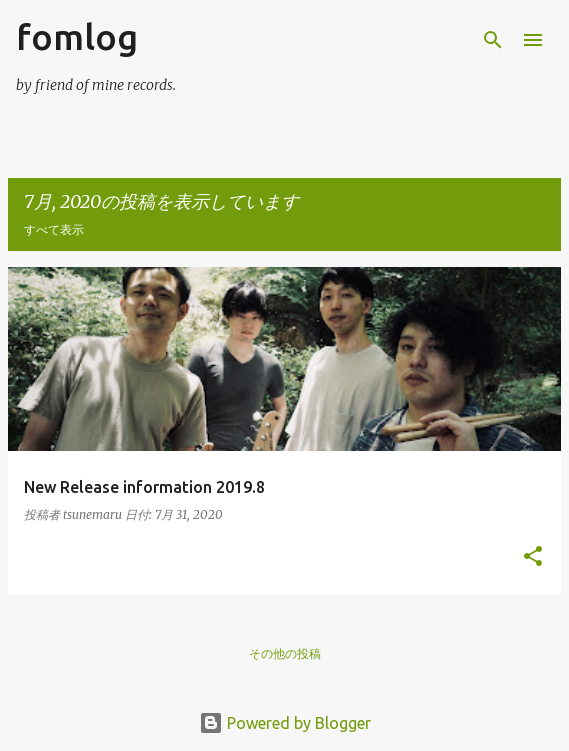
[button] (533, 557)
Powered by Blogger (285, 723)
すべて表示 (54, 229)
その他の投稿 (285, 653)
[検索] (493, 40)
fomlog (77, 36)
